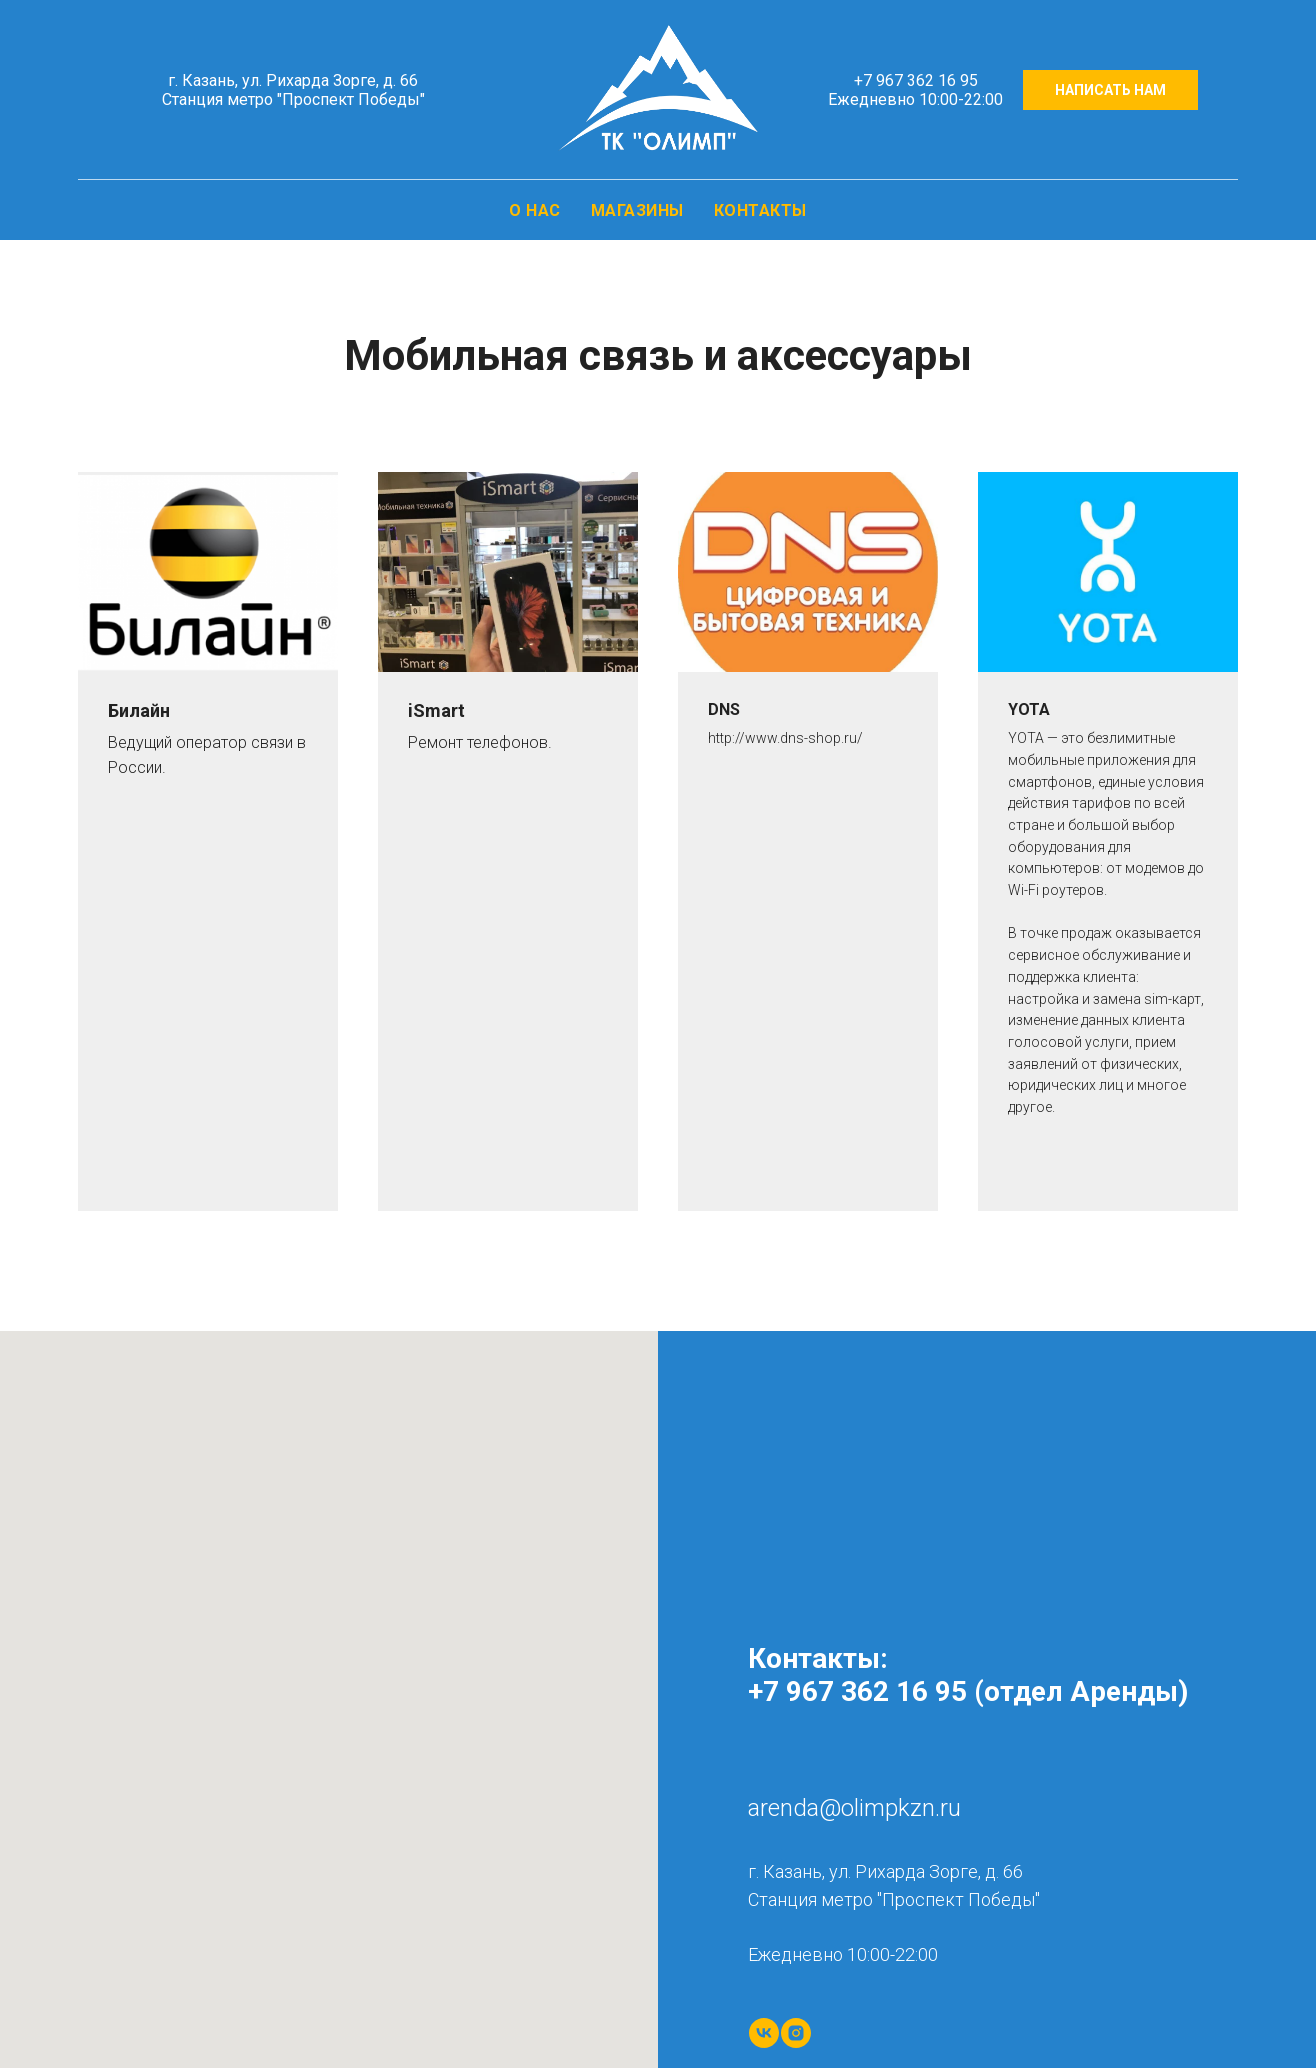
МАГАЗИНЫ (637, 210)
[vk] (764, 2033)
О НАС (535, 210)
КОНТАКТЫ (760, 210)
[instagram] (796, 2033)
